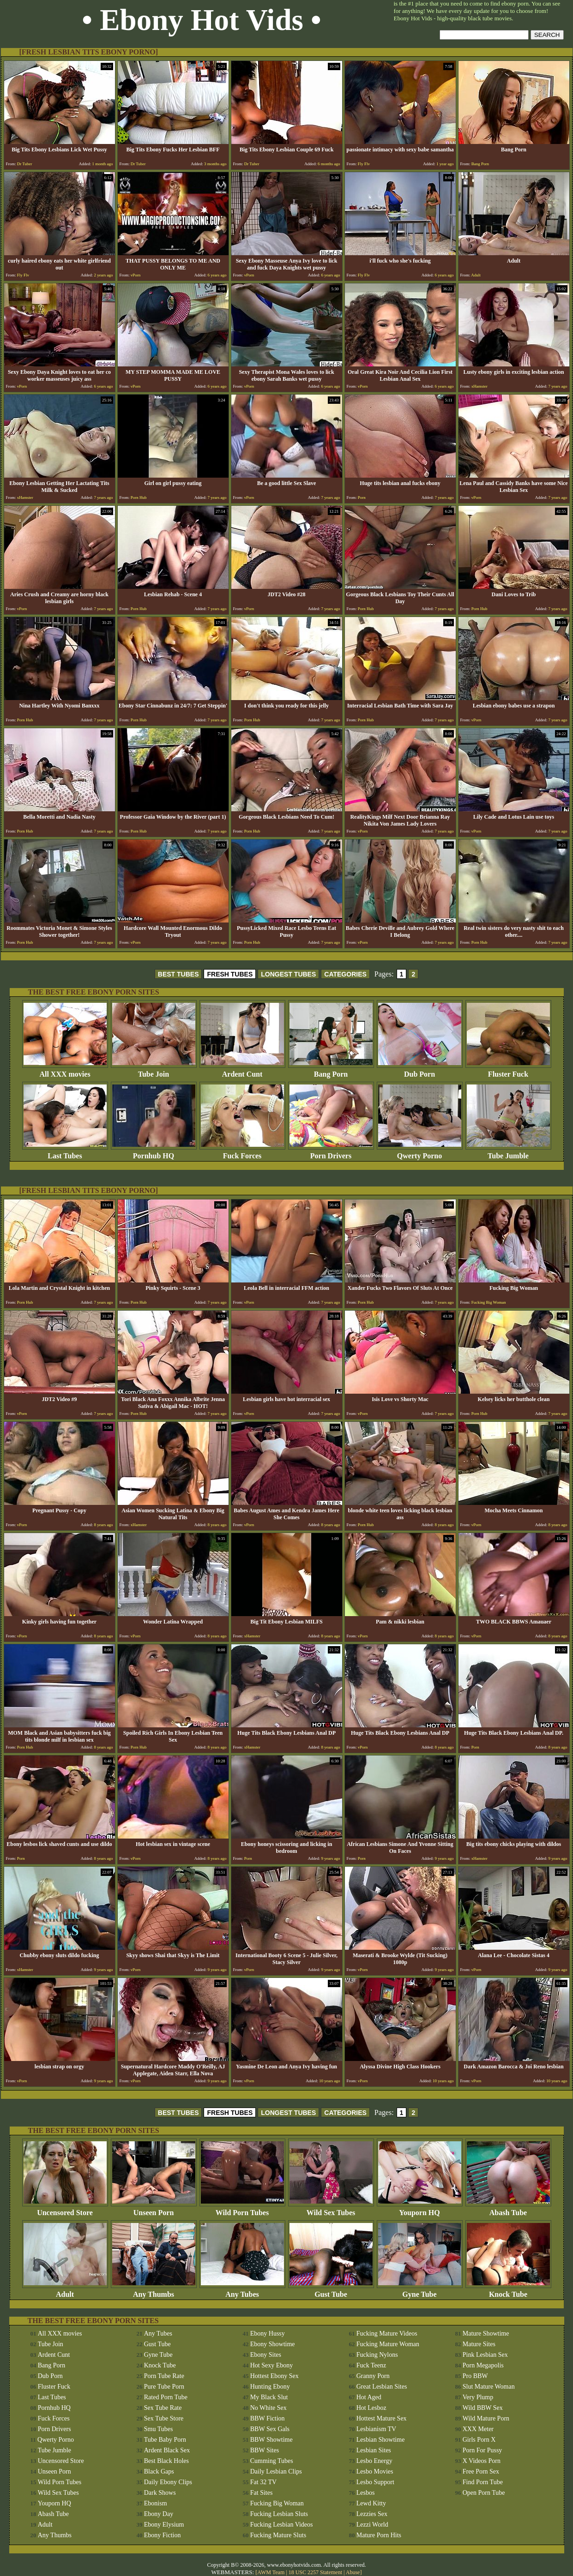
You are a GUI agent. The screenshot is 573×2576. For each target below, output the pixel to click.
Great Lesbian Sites (381, 2386)
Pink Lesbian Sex (485, 2354)
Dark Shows (160, 2492)
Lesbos (365, 2492)
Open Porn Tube (484, 2492)
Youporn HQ (420, 2209)
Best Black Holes (166, 2460)
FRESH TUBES (230, 974)
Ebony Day (158, 2513)
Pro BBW (475, 2375)
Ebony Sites (265, 2354)
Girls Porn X (479, 2439)
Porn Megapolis (483, 2365)
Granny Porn (373, 2375)
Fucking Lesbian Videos (281, 2524)
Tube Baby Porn (165, 2439)
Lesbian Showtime (380, 2439)
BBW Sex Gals (270, 2429)
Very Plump (478, 2397)
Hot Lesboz (371, 2407)
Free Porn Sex (481, 2471)
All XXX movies (65, 1071)
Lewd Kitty (371, 2503)
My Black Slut (269, 2397)
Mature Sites (479, 2344)
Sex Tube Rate (163, 2407)
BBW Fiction (267, 2418)
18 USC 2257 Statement (315, 2572)
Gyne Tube (420, 2291)
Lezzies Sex (371, 2513)
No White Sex (268, 2407)
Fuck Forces (242, 1152)
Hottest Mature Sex (381, 2418)
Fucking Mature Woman (387, 2344)
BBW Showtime (271, 2439)
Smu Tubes (158, 2429)
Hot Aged (368, 2397)
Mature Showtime (486, 2333)
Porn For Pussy (482, 2450)
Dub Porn (420, 1071)
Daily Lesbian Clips (276, 2471)
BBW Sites (264, 2450)
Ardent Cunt (242, 1071)
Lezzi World (372, 2524)
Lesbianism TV (376, 2429)
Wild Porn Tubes (242, 2209)
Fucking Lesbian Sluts (279, 2513)
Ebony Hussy (267, 2333)
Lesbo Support (375, 2482)
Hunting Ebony (270, 2386)
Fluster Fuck (508, 1071)
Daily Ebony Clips (168, 2482)
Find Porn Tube (483, 2482)
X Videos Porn (482, 2460)
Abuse (353, 2572)
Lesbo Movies (374, 2471)
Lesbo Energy (374, 2460)
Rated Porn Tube (165, 2397)
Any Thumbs (154, 2291)
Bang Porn (331, 1071)
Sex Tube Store (164, 2418)
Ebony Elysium (164, 2524)
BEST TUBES (178, 974)
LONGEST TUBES (288, 974)
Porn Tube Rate (164, 2375)
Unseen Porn (154, 2209)
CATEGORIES (345, 974)
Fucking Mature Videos (386, 2333)
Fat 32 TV (263, 2482)
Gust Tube (331, 2291)
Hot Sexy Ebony (271, 2365)
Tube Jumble (508, 1152)
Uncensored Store (65, 2209)
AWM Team (271, 2572)
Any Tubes (242, 2291)
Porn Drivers (331, 1152)
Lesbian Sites (373, 2450)
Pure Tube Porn (164, 2386)
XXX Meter (478, 2429)
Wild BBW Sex (483, 2407)
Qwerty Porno (420, 1152)
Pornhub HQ (154, 1152)
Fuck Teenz (371, 2365)
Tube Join (154, 1071)
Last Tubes (65, 1152)
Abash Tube (508, 2209)
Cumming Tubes (271, 2460)
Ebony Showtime (272, 2344)
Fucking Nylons (377, 2354)
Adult (65, 2291)
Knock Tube (508, 2291)
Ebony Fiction (162, 2535)
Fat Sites (261, 2492)
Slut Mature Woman (489, 2386)
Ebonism (155, 2503)
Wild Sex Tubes (331, 2209)
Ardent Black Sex (167, 2450)
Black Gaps (159, 2471)
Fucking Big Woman (277, 2503)
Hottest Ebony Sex (274, 2375)
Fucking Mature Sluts (278, 2535)
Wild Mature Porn (486, 2418)
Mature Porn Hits (378, 2535)
